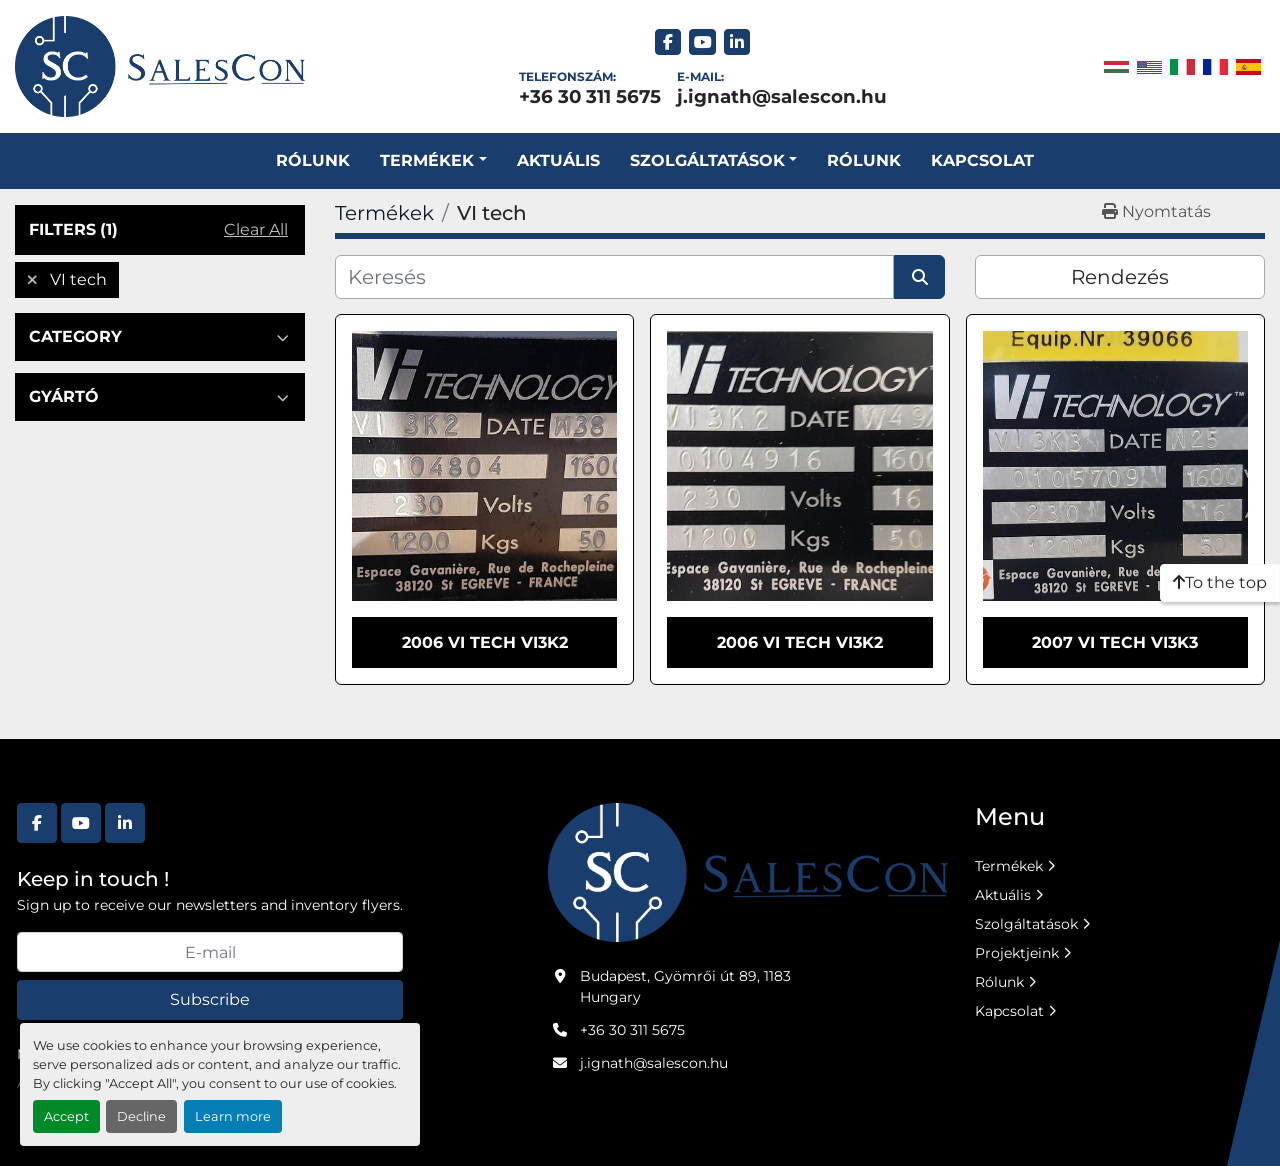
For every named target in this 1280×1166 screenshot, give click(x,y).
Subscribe (210, 999)
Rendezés (1120, 277)
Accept (66, 1116)
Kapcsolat (982, 160)
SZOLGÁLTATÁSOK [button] (707, 160)
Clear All (256, 229)
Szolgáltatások (1026, 924)
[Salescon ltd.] (748, 871)
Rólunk (313, 160)
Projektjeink (1017, 953)
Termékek (427, 160)
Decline (141, 1116)
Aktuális (558, 160)
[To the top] (1220, 583)
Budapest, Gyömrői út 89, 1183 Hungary (685, 986)
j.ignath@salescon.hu (782, 96)
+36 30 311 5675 (590, 96)
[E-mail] (210, 952)
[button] (433, 161)
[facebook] (668, 42)
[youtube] (702, 42)
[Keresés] (614, 277)
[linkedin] (737, 42)
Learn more (233, 1116)
